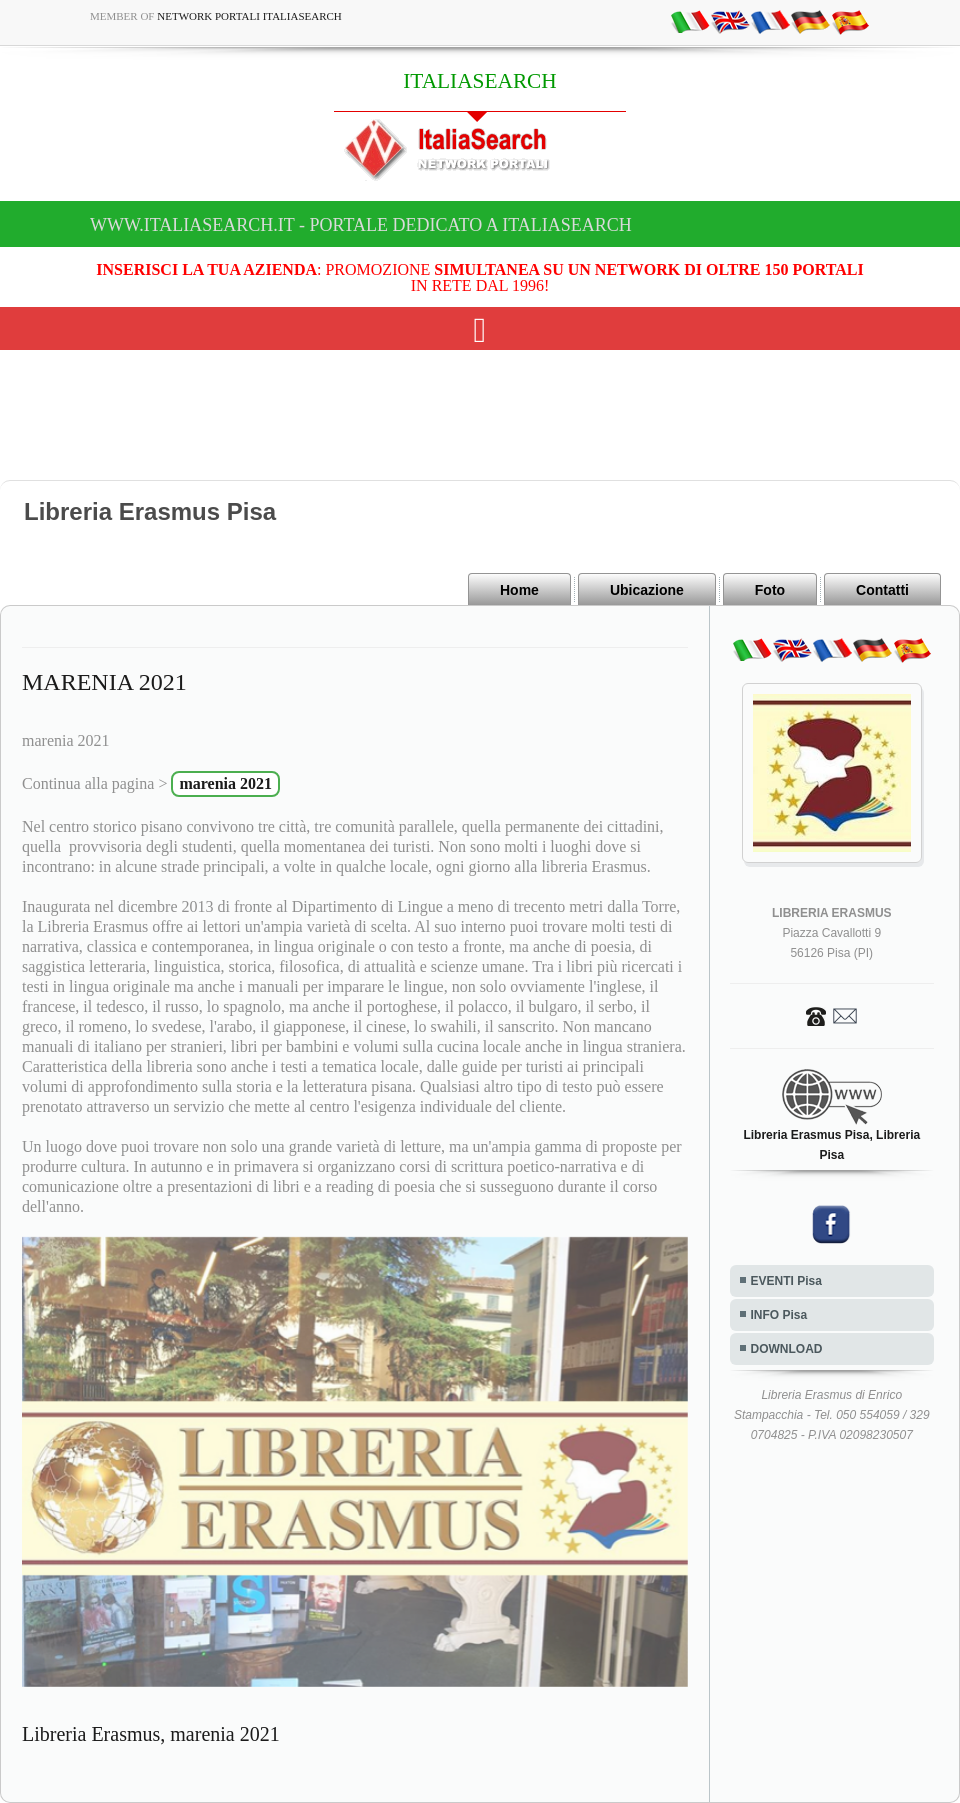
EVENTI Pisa (786, 1281)
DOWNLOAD (787, 1349)
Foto (770, 590)
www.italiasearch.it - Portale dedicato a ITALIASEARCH (361, 225)
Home (519, 590)
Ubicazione (647, 590)
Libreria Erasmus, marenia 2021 (151, 1734)
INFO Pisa (779, 1315)
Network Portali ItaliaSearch (249, 16)
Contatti (882, 590)
